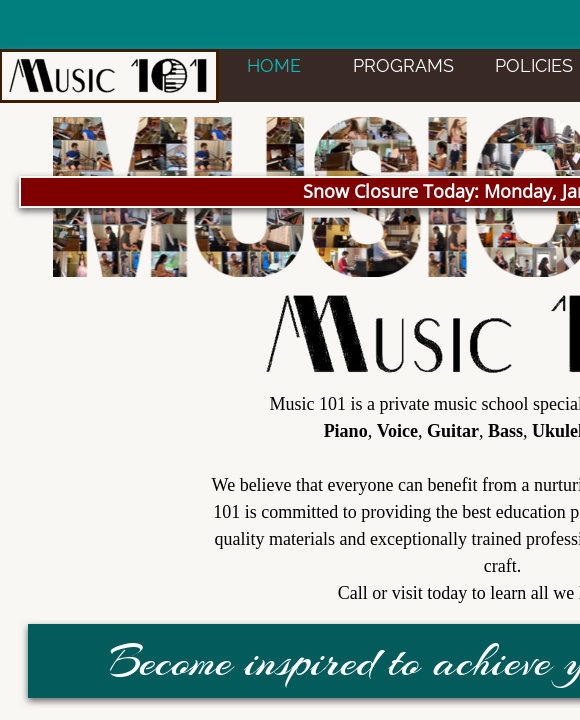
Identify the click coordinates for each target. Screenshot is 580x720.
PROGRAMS (403, 65)
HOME (274, 65)
